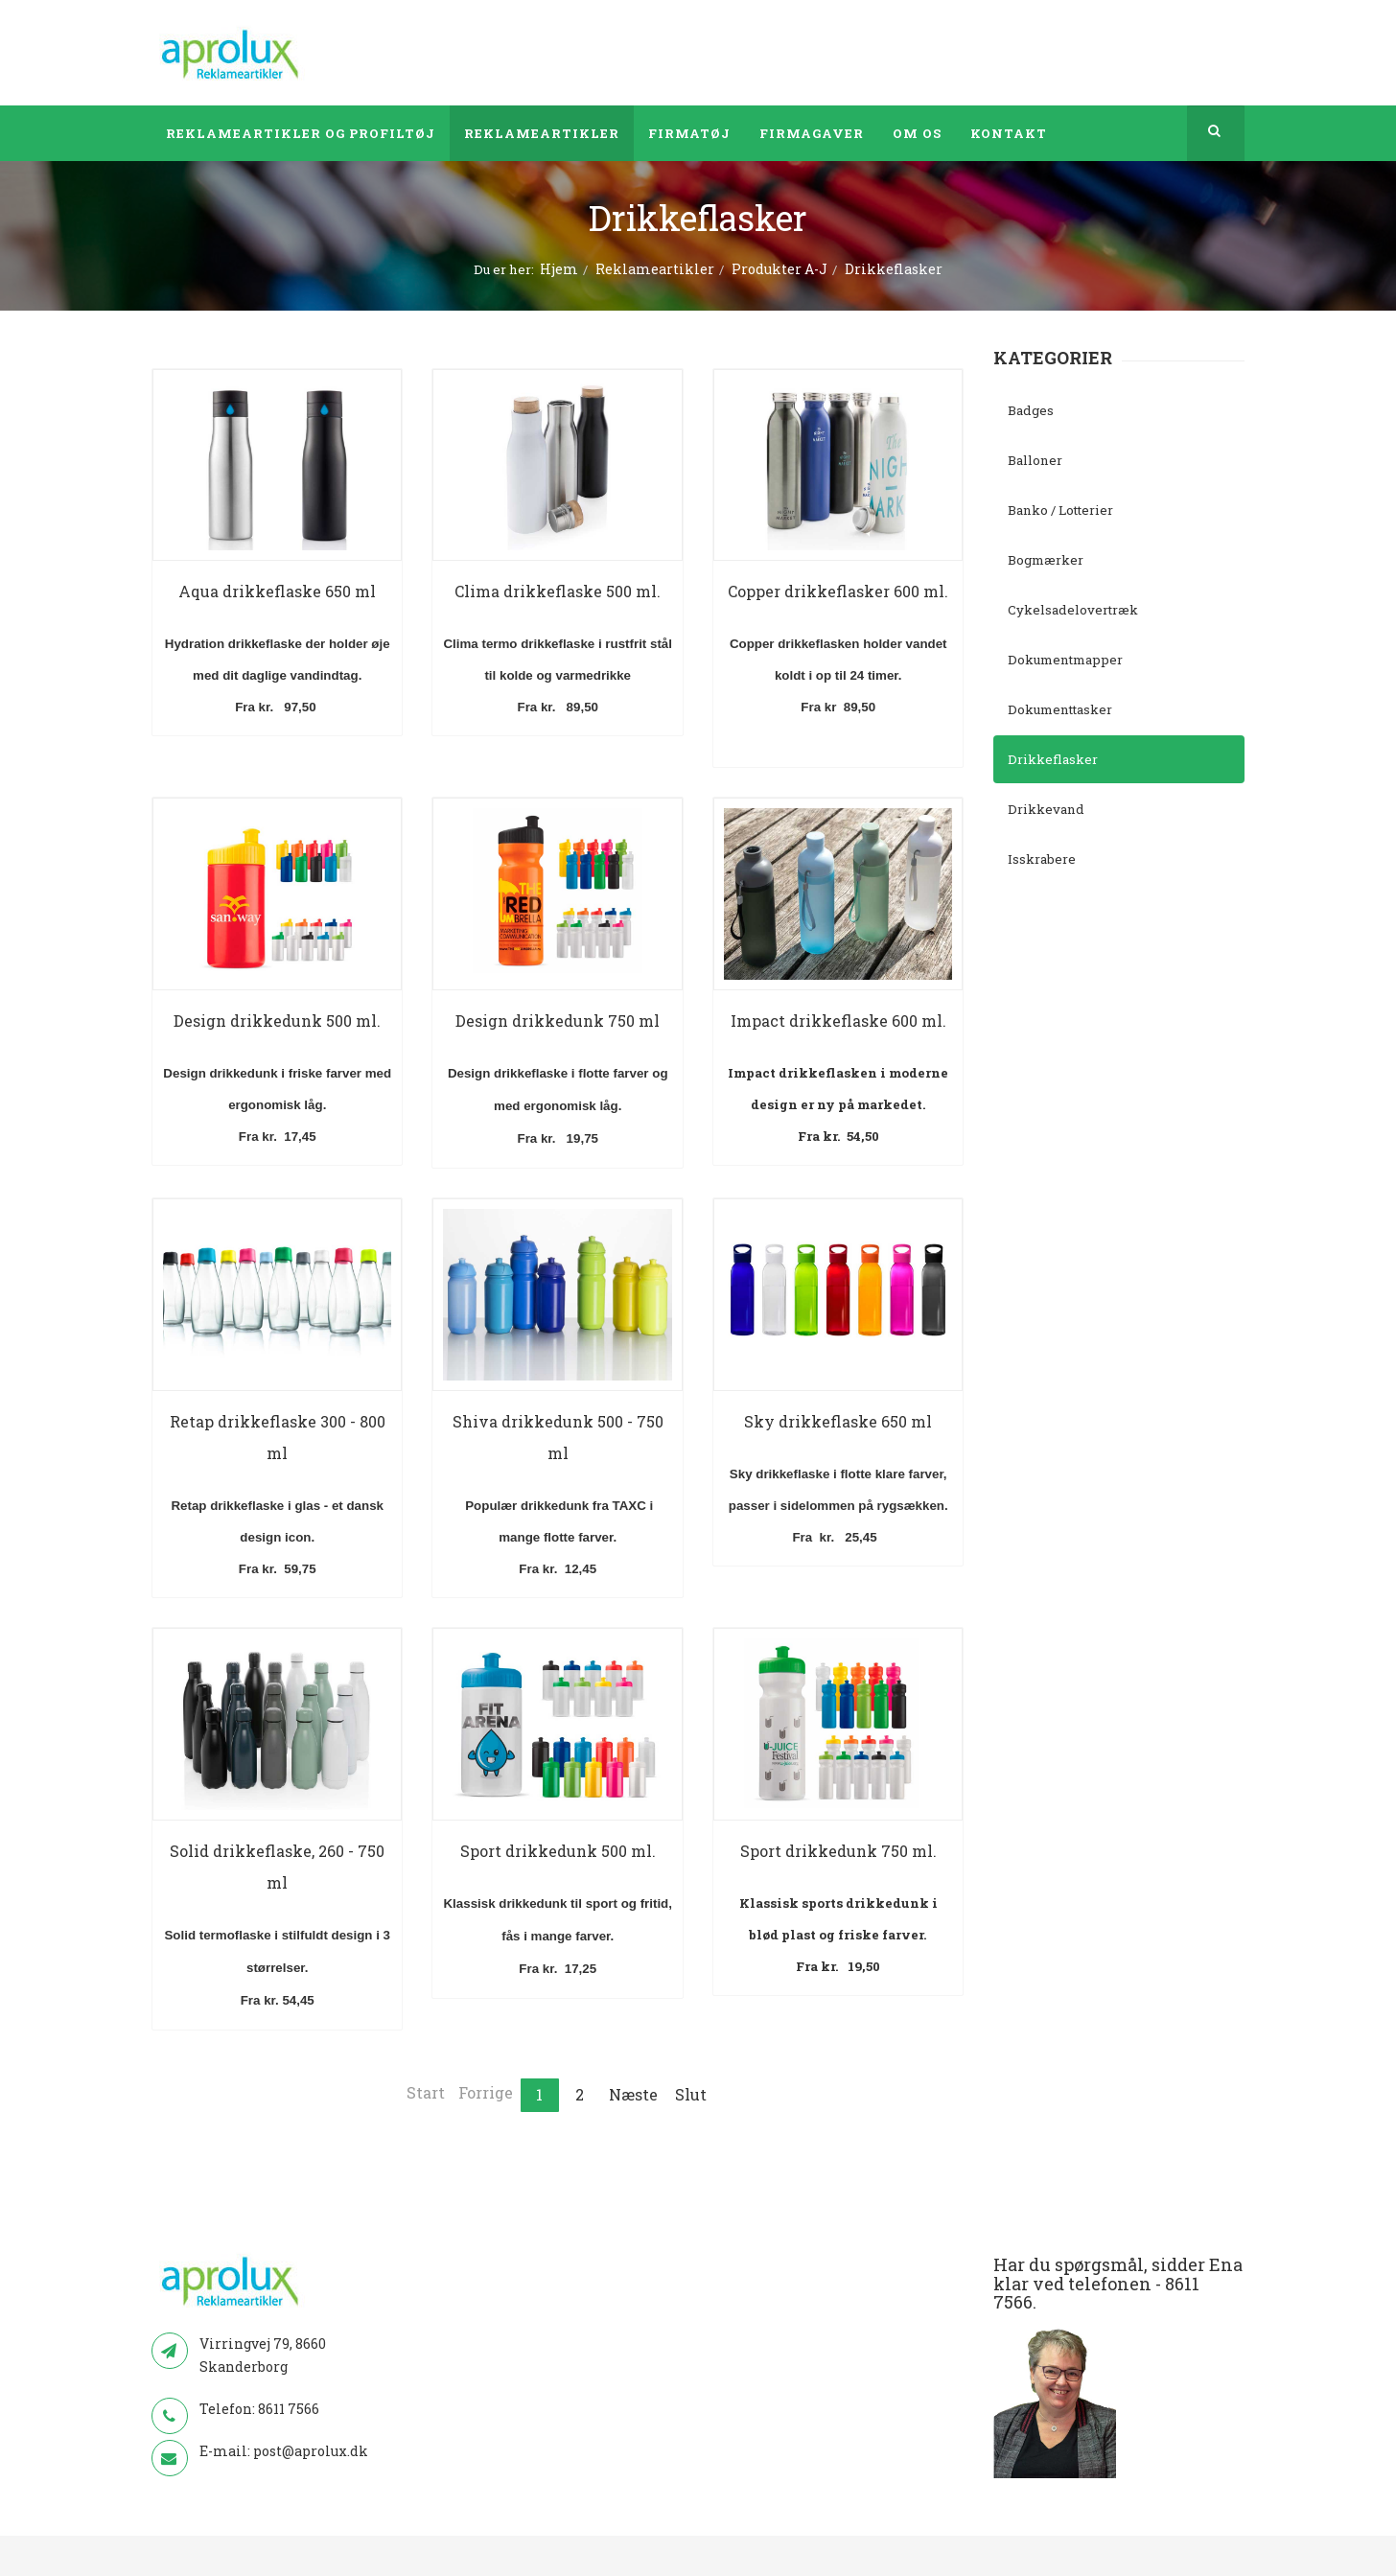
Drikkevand (1046, 809)
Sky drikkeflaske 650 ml (838, 1421)
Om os (917, 133)
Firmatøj (689, 133)
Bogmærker (1045, 560)
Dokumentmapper (1065, 659)
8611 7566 (288, 2409)
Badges (1031, 410)
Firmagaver (811, 133)
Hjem (559, 269)
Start (426, 2092)
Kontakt (1008, 133)
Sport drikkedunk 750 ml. (838, 1851)
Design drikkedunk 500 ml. (277, 1020)
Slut (691, 2094)
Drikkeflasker (1053, 759)
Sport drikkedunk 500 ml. (558, 1851)
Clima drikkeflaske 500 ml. (557, 591)
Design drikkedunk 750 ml (557, 1020)
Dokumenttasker (1060, 709)
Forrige (485, 2092)
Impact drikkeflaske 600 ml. (838, 1020)
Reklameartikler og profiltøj (300, 133)
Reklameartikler (541, 133)
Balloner (1035, 460)
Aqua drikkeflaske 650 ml (277, 591)
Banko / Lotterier (1060, 510)
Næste (633, 2094)
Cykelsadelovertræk (1073, 609)
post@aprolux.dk (310, 2451)
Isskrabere (1042, 859)
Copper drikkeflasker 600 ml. (838, 591)
